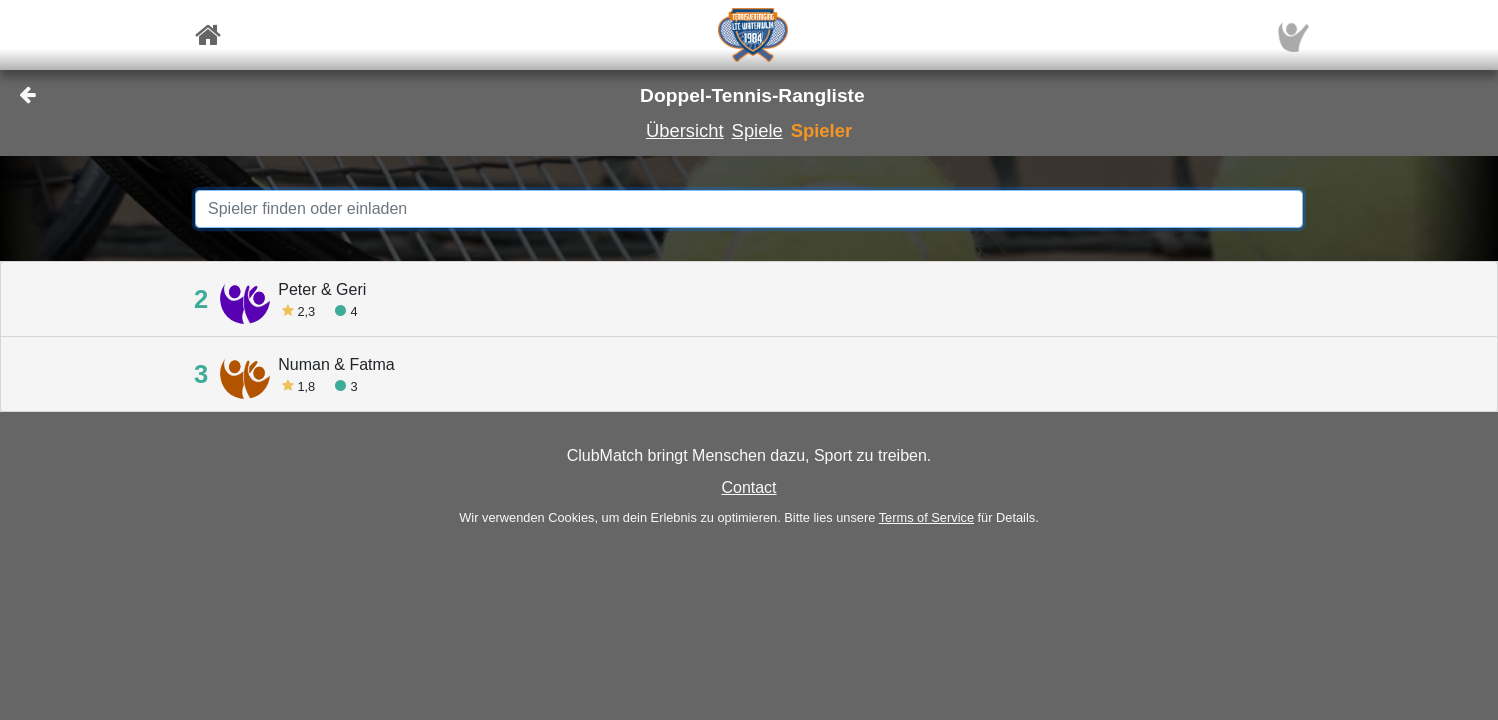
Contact (748, 487)
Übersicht (685, 130)
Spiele (757, 130)
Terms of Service (926, 517)
